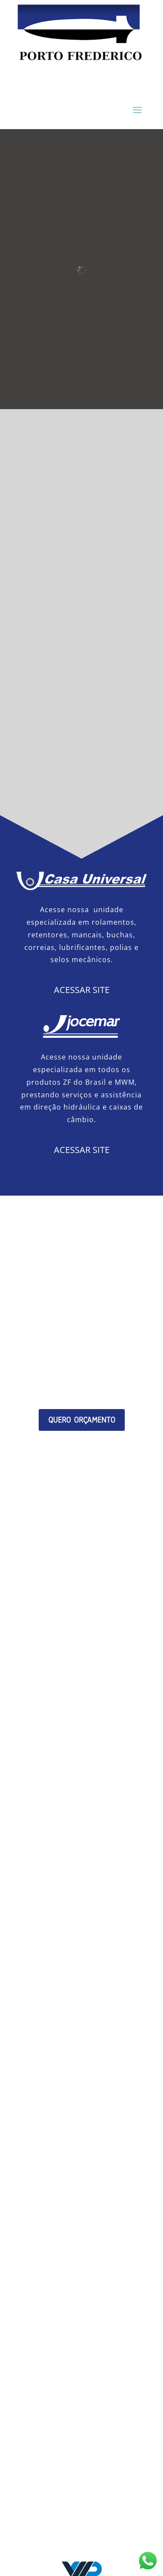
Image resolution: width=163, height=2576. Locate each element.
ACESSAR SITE (82, 990)
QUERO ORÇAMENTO (81, 1420)
